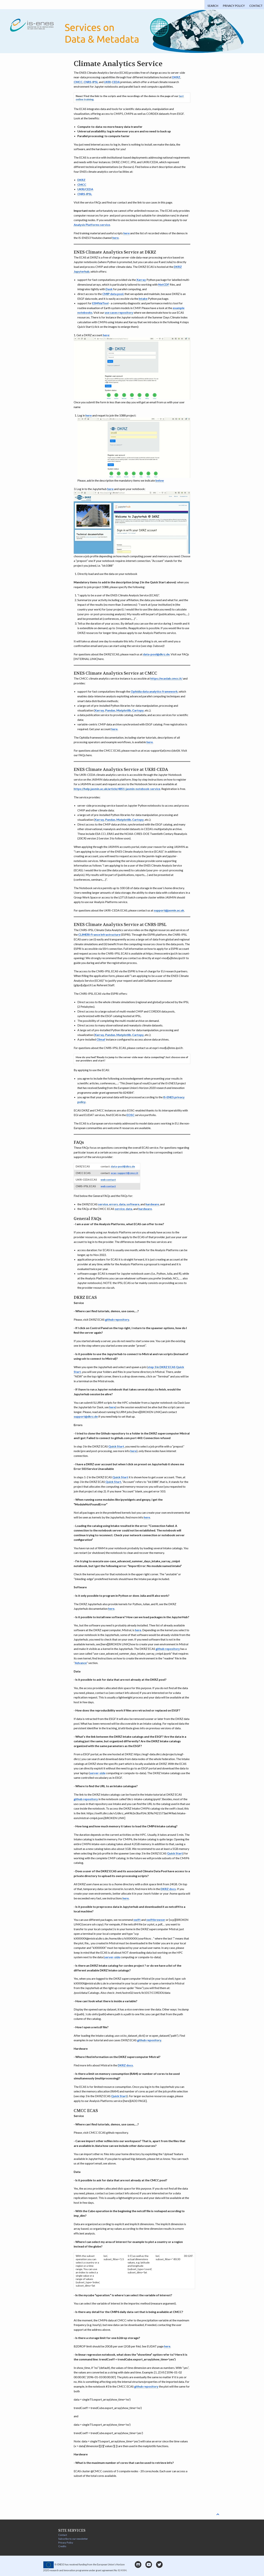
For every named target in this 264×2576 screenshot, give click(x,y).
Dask (109, 289)
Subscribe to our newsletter (73, 2538)
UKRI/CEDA (85, 189)
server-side (97, 1773)
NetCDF (163, 284)
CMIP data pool (112, 294)
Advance (81, 1663)
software (132, 1204)
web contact (108, 1179)
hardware (152, 1204)
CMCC (78, 82)
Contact (254, 4)
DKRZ (176, 77)
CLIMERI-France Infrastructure (99, 934)
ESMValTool (100, 303)
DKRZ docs (168, 1889)
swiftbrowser (155, 1919)
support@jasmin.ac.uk (169, 910)
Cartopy (138, 710)
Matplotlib (123, 710)
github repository (117, 1319)
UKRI (107, 82)
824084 (122, 2570)
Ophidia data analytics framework (154, 691)
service (103, 1204)
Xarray (141, 279)
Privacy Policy (231, 4)
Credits (62, 2546)
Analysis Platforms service (92, 224)
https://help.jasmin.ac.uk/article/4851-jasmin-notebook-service (117, 788)
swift (137, 1919)
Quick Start (116, 1446)
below (159, 480)
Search (208, 4)
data (122, 1204)
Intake (143, 298)
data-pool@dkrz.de (156, 654)
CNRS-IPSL (91, 82)
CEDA (116, 82)
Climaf (100, 1039)
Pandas (110, 710)
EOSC (130, 1115)
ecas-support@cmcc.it (124, 1173)
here (126, 233)
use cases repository (119, 312)
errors (113, 1204)
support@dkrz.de (86, 1416)
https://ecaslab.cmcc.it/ (166, 678)
